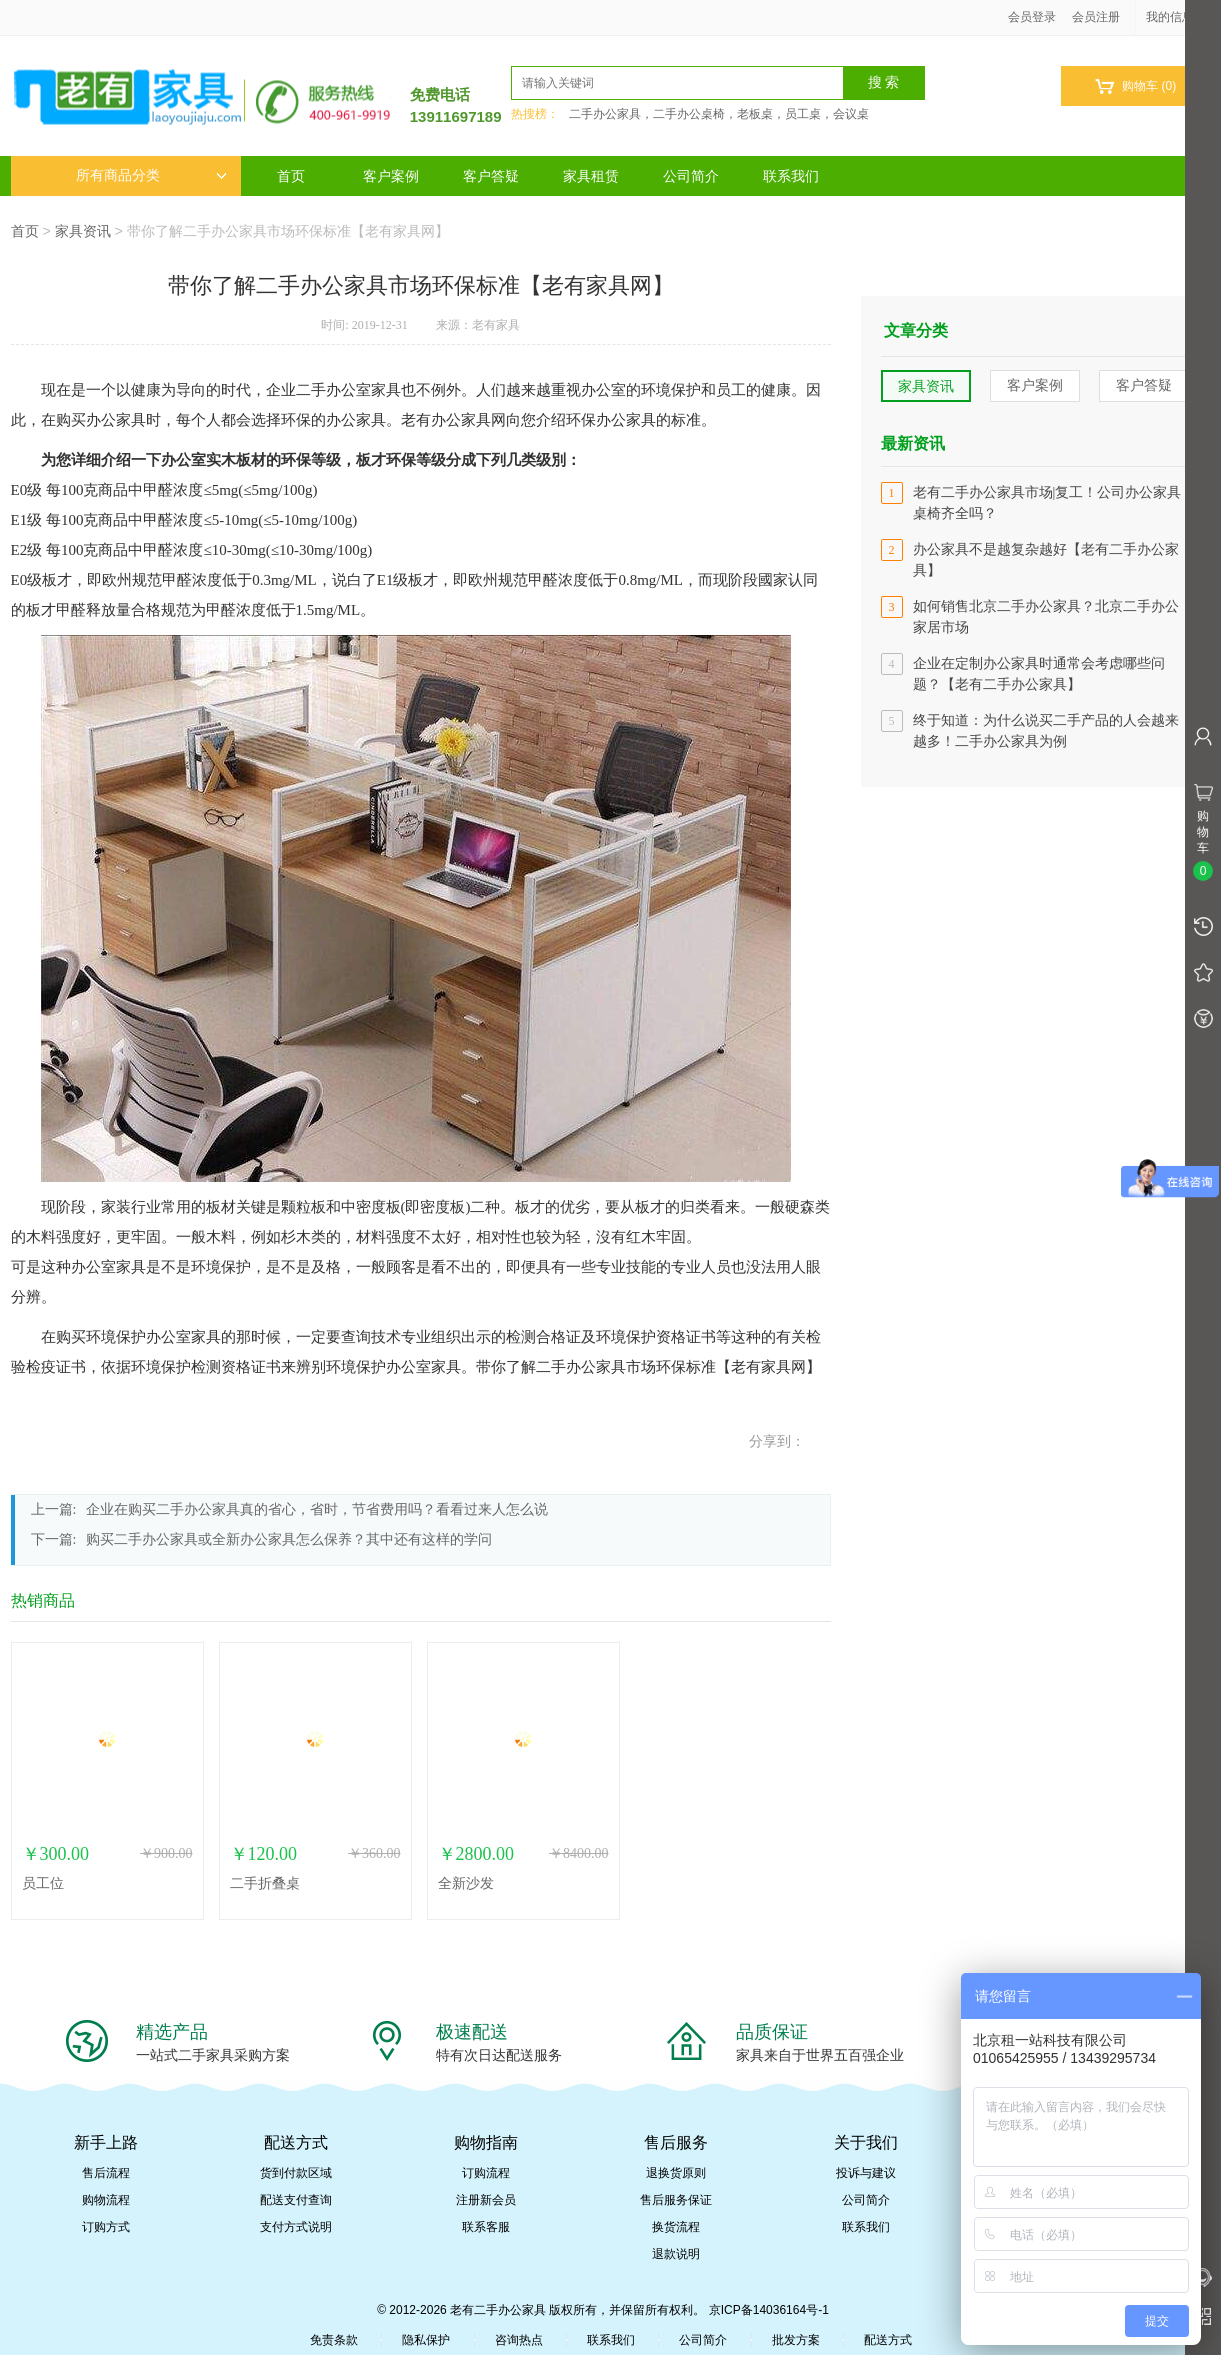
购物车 (1135, 86)
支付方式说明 (296, 2227)
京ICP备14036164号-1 (769, 2310)
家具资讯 (83, 231)
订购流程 (486, 2173)
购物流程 (106, 2200)
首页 (291, 176)
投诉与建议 (866, 2173)
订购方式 (106, 2227)
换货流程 (676, 2227)
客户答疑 (491, 176)
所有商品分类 (151, 175)
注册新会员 (486, 2200)
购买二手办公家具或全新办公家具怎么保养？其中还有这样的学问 (289, 1539)
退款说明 (676, 2254)
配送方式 (888, 2340)
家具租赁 (591, 176)
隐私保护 (426, 2340)
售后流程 (106, 2173)
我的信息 (1177, 17)
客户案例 (391, 176)
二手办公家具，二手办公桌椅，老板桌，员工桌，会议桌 (719, 114)
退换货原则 (676, 2173)
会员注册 (1096, 17)
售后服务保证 (676, 2200)
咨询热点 (519, 2340)
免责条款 (334, 2340)
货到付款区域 (296, 2173)
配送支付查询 (296, 2200)
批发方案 (796, 2340)
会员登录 (1032, 17)
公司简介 (691, 176)
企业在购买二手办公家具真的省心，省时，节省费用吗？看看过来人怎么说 (317, 1509)
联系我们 (791, 176)
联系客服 (486, 2227)
